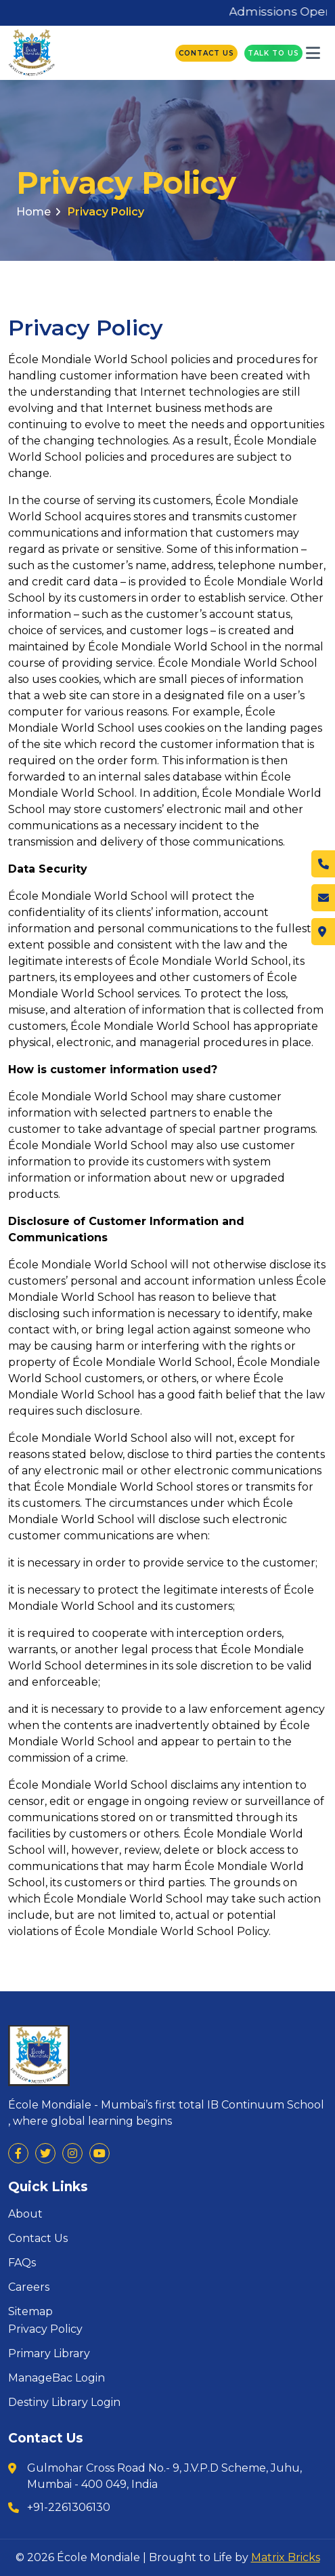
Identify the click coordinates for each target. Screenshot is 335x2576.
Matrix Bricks (285, 2557)
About (25, 2214)
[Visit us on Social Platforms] (18, 2153)
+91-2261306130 (68, 2507)
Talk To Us (273, 53)
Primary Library (49, 2353)
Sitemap (30, 2311)
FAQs (22, 2263)
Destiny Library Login (64, 2402)
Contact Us (206, 53)
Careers (28, 2287)
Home (38, 211)
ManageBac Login (56, 2378)
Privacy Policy (106, 211)
